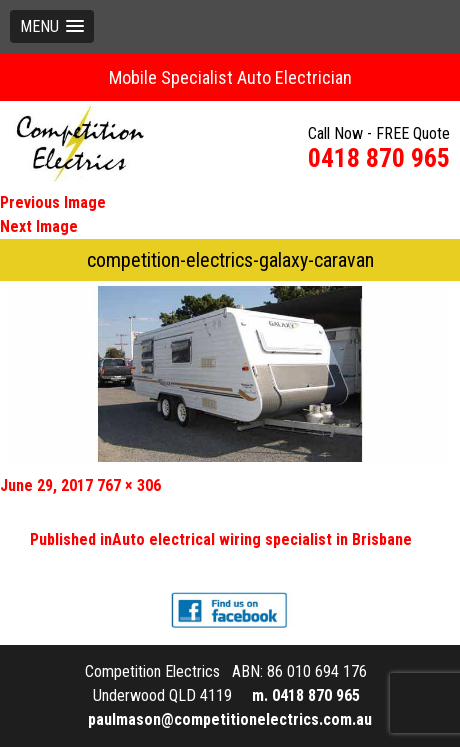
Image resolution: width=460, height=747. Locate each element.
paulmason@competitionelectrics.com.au (230, 719)
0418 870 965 (379, 158)
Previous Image (53, 202)
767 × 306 (129, 485)
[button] (52, 26)
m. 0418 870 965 (306, 695)
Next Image (39, 226)
